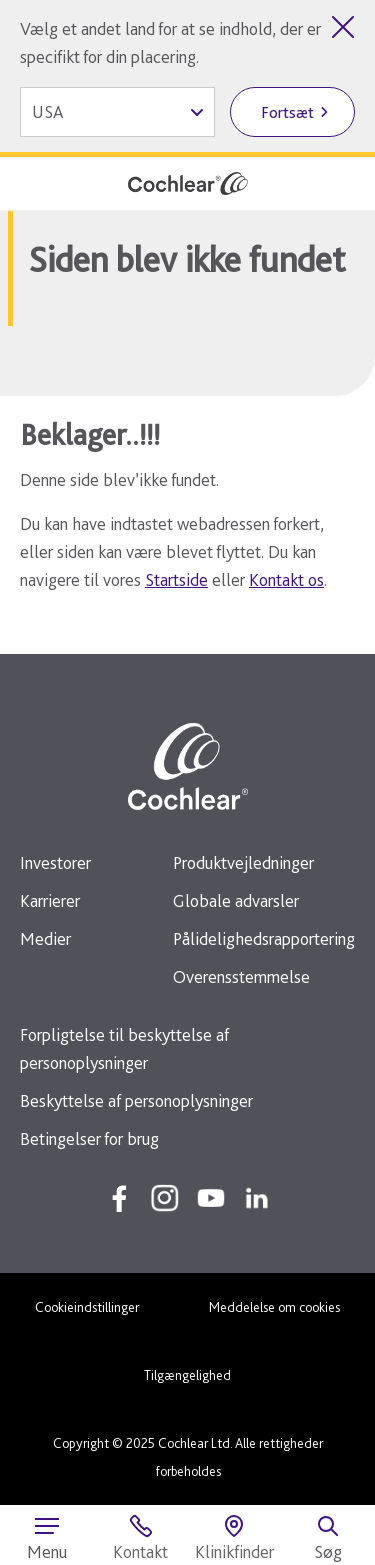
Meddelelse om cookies (274, 1307)
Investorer (55, 862)
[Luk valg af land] (343, 27)
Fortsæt (287, 112)
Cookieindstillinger (87, 1307)
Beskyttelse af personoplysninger (136, 1100)
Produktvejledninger (243, 862)
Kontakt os (286, 579)
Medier (45, 938)
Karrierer (50, 900)
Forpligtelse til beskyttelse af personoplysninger (124, 1048)
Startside (176, 579)
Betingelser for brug (89, 1138)
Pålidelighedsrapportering (264, 938)
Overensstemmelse (241, 976)
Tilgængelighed (187, 1375)
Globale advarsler (236, 900)
